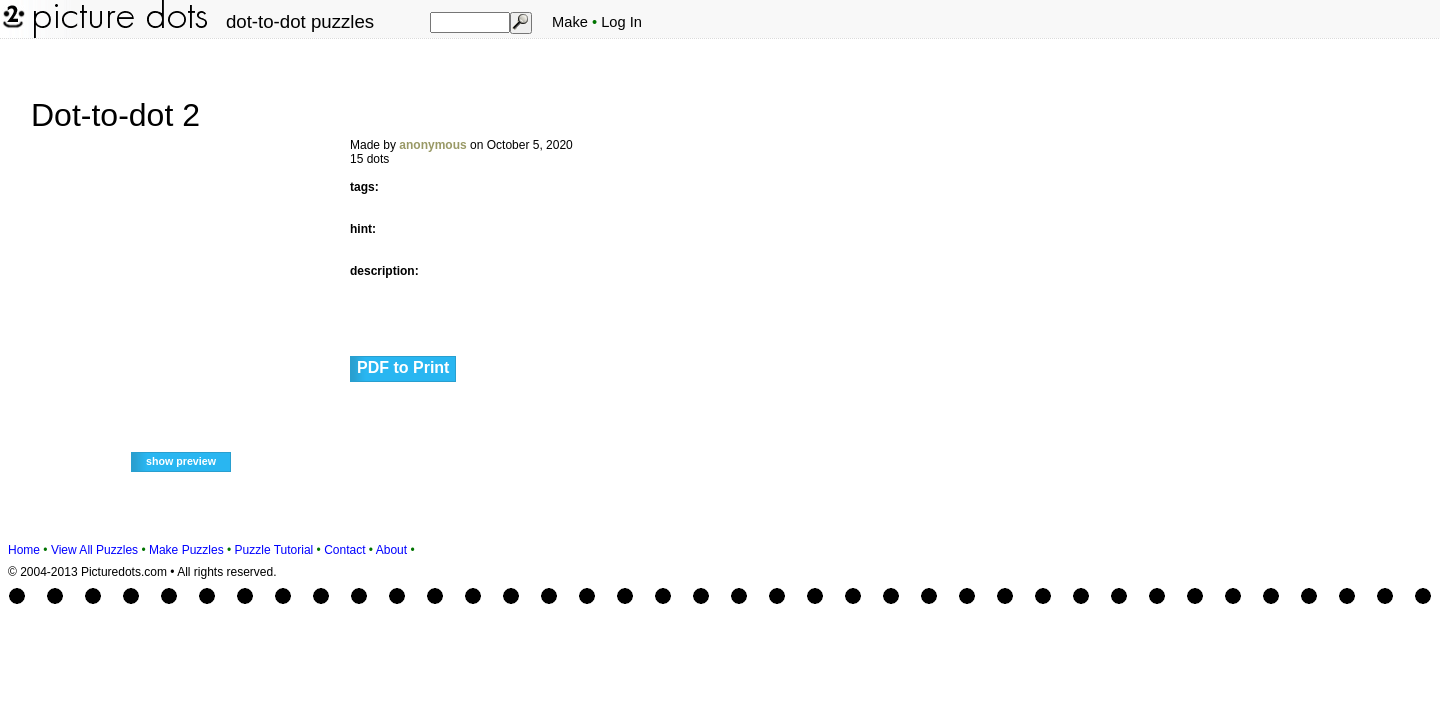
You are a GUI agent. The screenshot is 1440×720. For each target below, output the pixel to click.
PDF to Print (403, 367)
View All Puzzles (94, 550)
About (391, 550)
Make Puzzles (186, 550)
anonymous (432, 145)
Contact (344, 550)
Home (24, 550)
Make (570, 22)
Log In (621, 22)
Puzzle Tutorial (274, 550)
